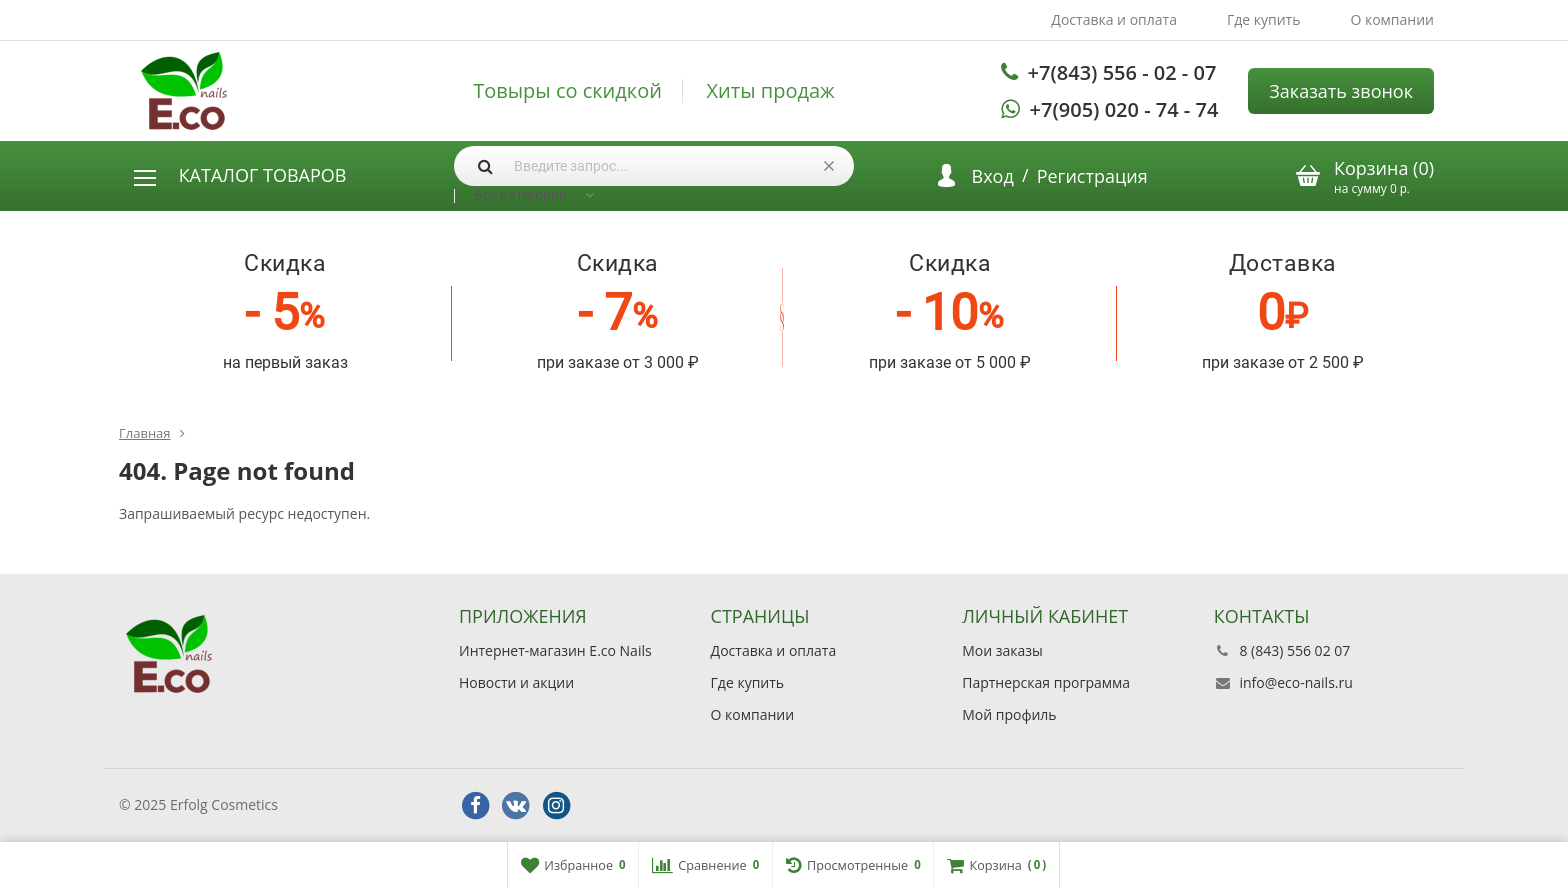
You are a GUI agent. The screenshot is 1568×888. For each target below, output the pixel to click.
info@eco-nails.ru (1295, 682)
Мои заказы (1002, 650)
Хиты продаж (771, 91)
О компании (1392, 19)
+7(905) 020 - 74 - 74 (1124, 109)
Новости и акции (516, 682)
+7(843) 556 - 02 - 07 (1122, 72)
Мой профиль (1009, 714)
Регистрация (1092, 176)
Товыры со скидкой (567, 91)
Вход (993, 176)
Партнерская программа (1046, 682)
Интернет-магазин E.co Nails (555, 650)
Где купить (1264, 19)
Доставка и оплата (1114, 19)
